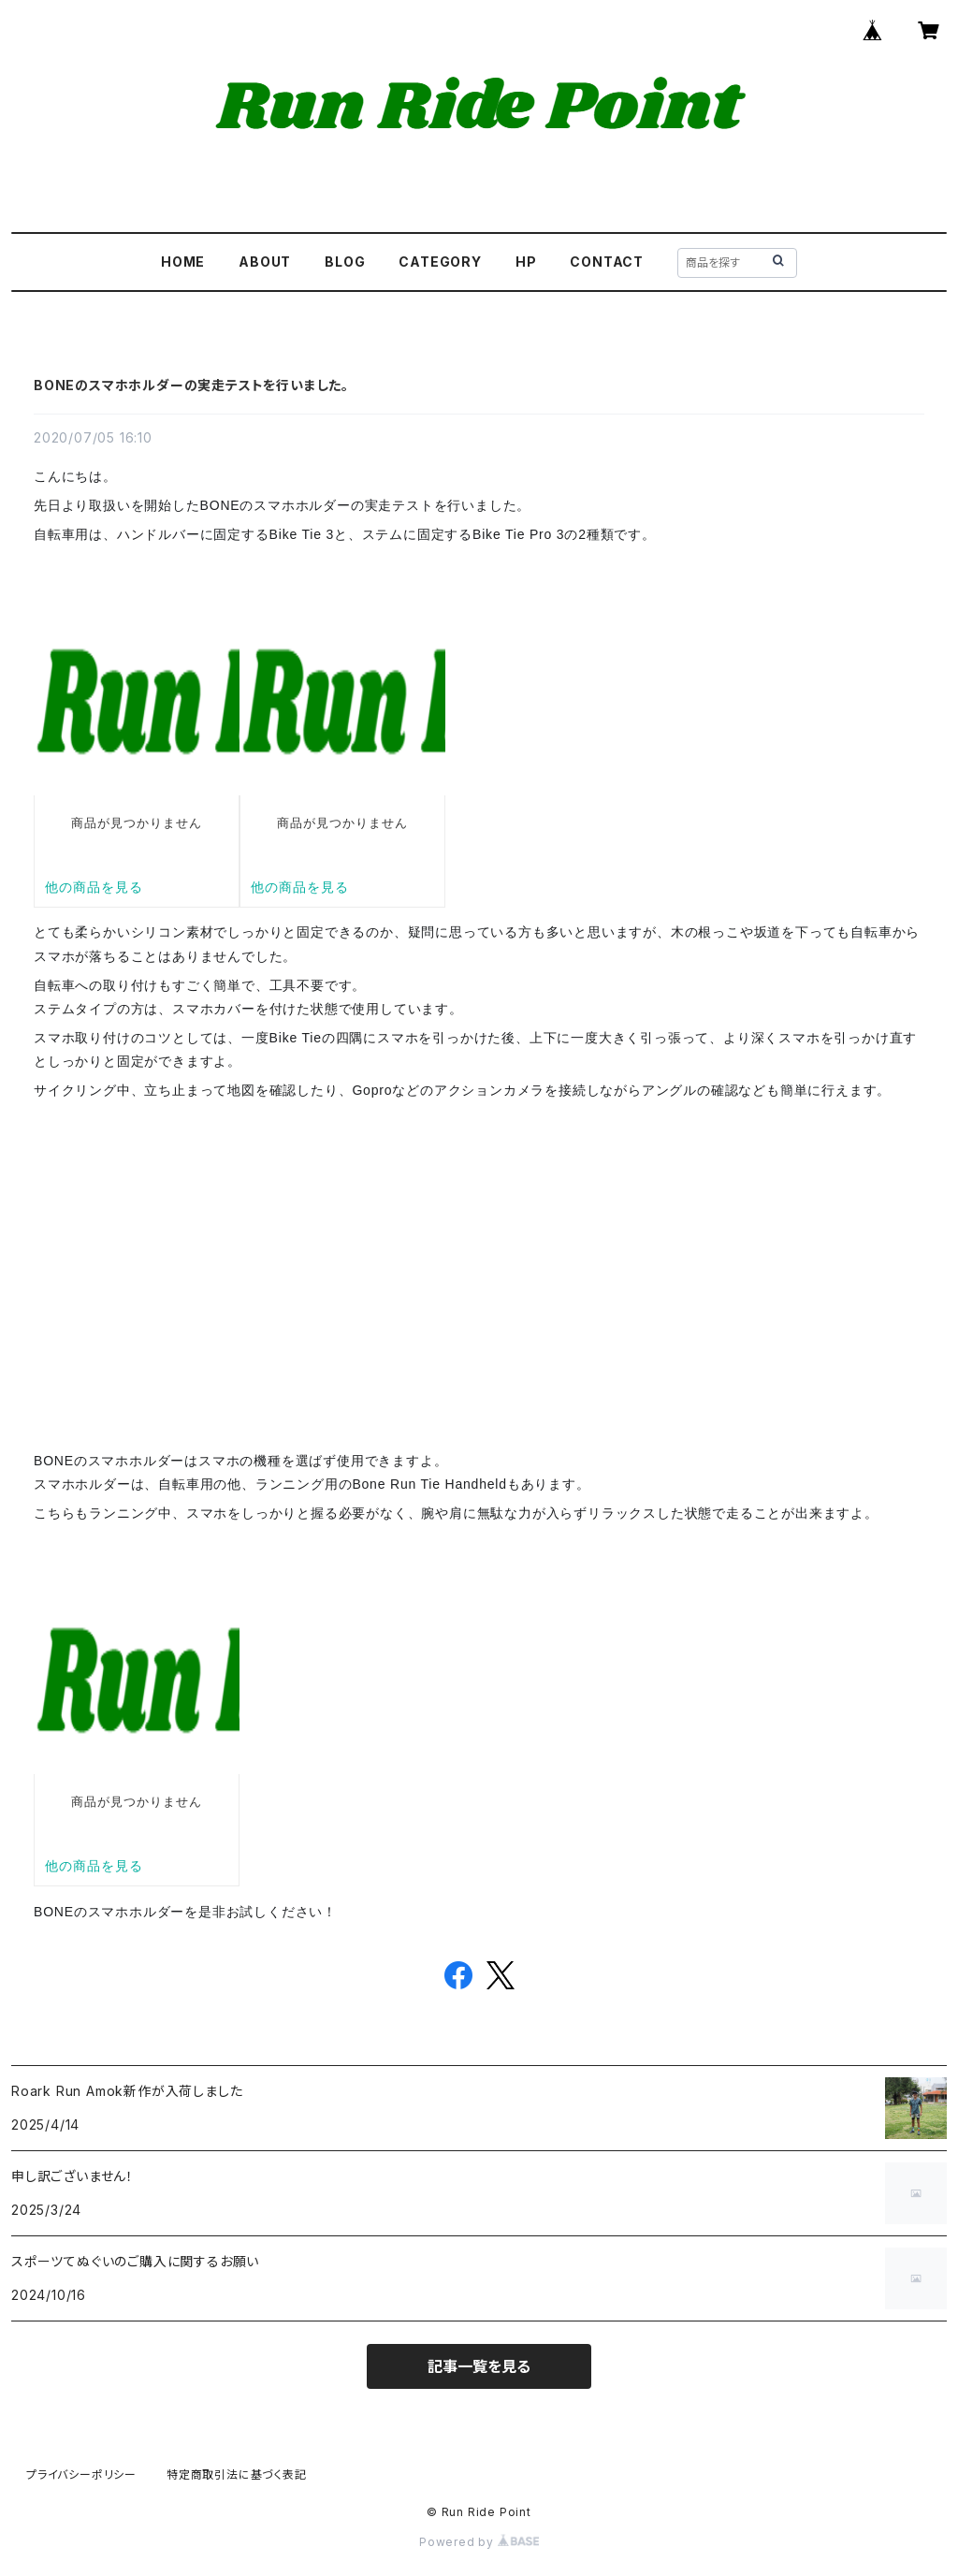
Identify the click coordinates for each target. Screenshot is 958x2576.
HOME (183, 261)
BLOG (345, 261)
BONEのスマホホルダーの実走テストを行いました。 (191, 385)
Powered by (479, 2542)
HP (526, 261)
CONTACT (607, 261)
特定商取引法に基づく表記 (237, 2474)
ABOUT (265, 261)
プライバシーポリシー (81, 2474)
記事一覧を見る (479, 2366)
